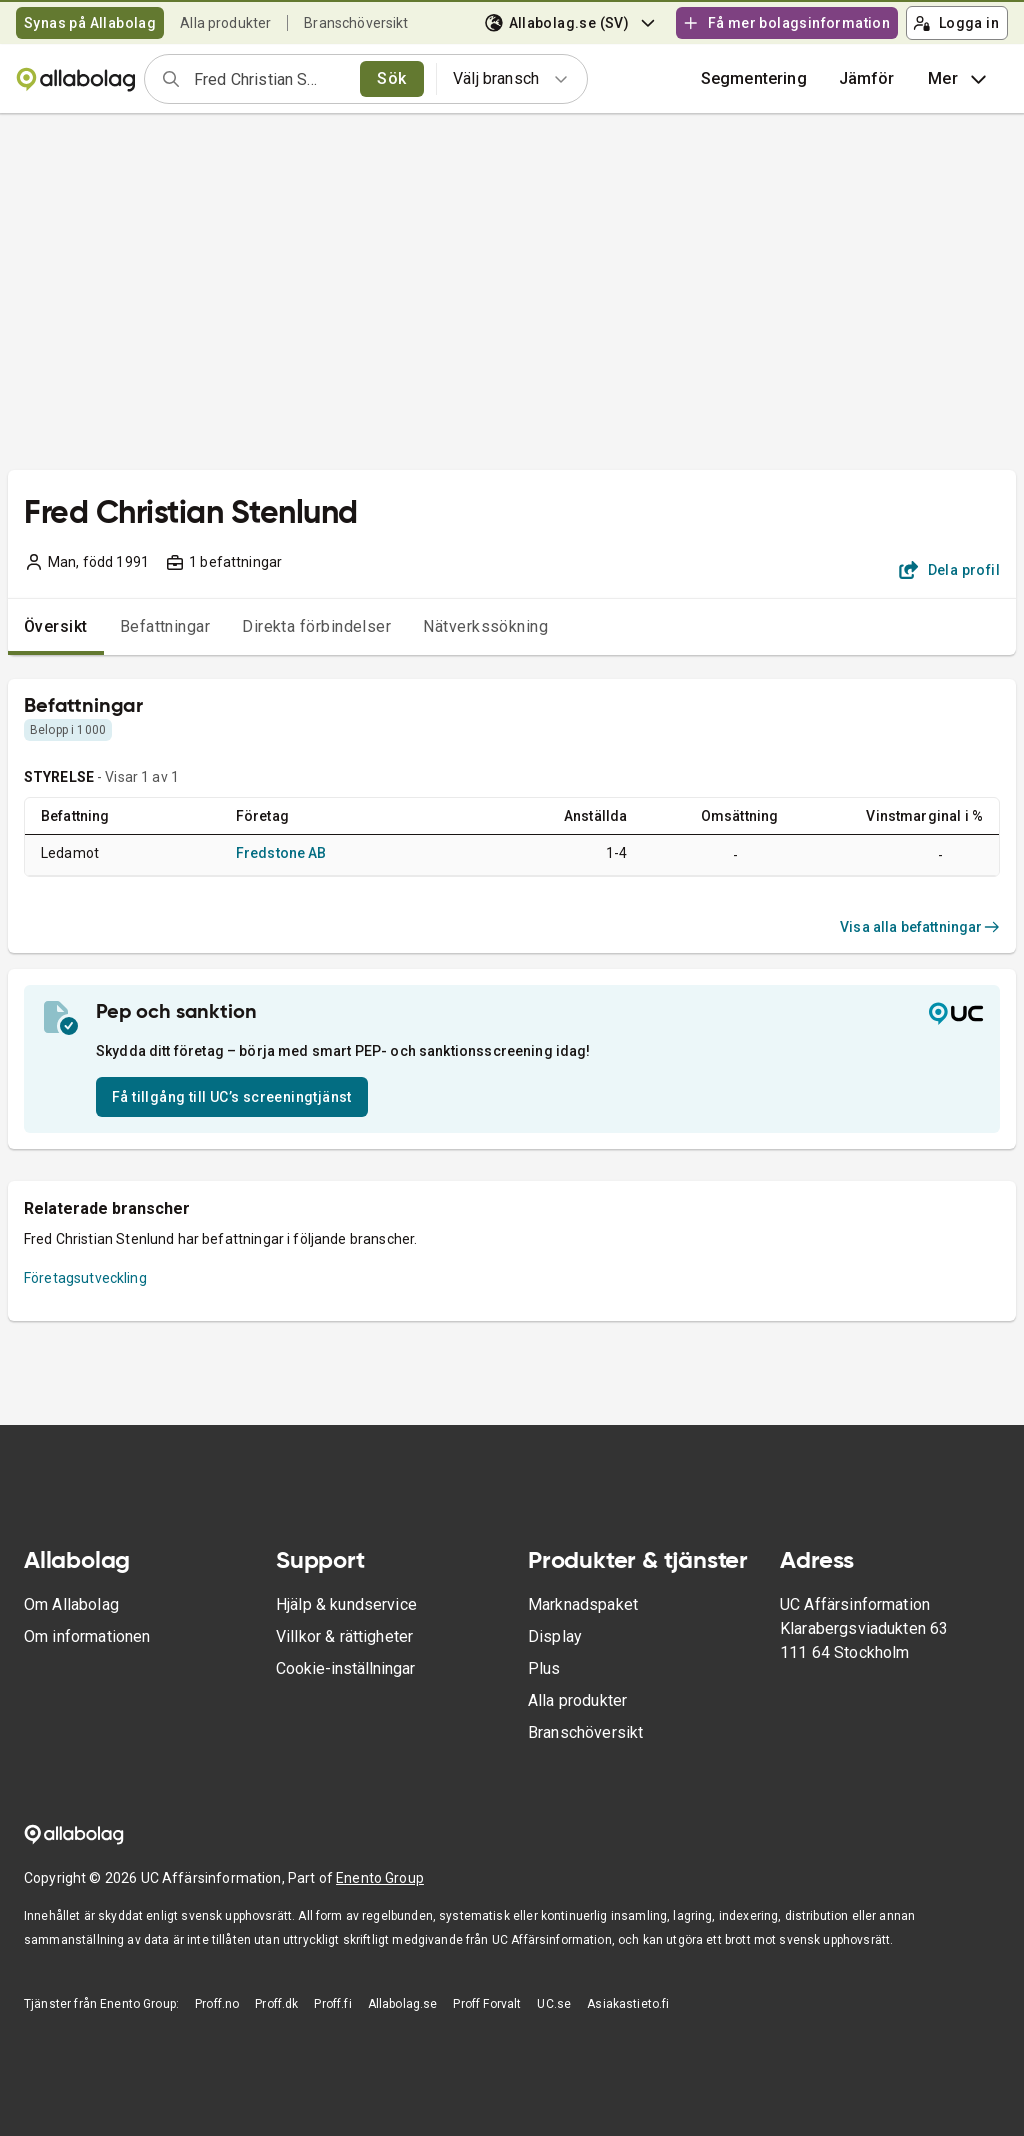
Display (555, 1636)
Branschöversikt (356, 23)
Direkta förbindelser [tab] (316, 626)
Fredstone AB (281, 853)
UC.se (554, 2004)
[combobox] (270, 79)
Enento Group (380, 1878)
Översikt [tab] (56, 626)
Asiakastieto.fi (628, 2004)
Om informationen (87, 1636)
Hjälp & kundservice (346, 1604)
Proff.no (217, 2004)
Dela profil (949, 570)
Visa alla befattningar (920, 927)
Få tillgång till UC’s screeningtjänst (232, 1097)
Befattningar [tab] (165, 626)
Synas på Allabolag (90, 23)
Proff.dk (276, 2004)
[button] (867, 79)
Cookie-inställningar (345, 1668)
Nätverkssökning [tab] (485, 626)
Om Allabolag (71, 1604)
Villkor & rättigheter (344, 1636)
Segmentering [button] (754, 78)
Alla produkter (225, 23)
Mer (959, 79)
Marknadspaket (583, 1604)
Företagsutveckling (85, 1278)
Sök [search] (391, 78)
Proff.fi (332, 2004)
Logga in (956, 23)
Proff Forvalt (487, 2004)
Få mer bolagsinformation (786, 23)
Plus (544, 1668)
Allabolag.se (403, 2004)
